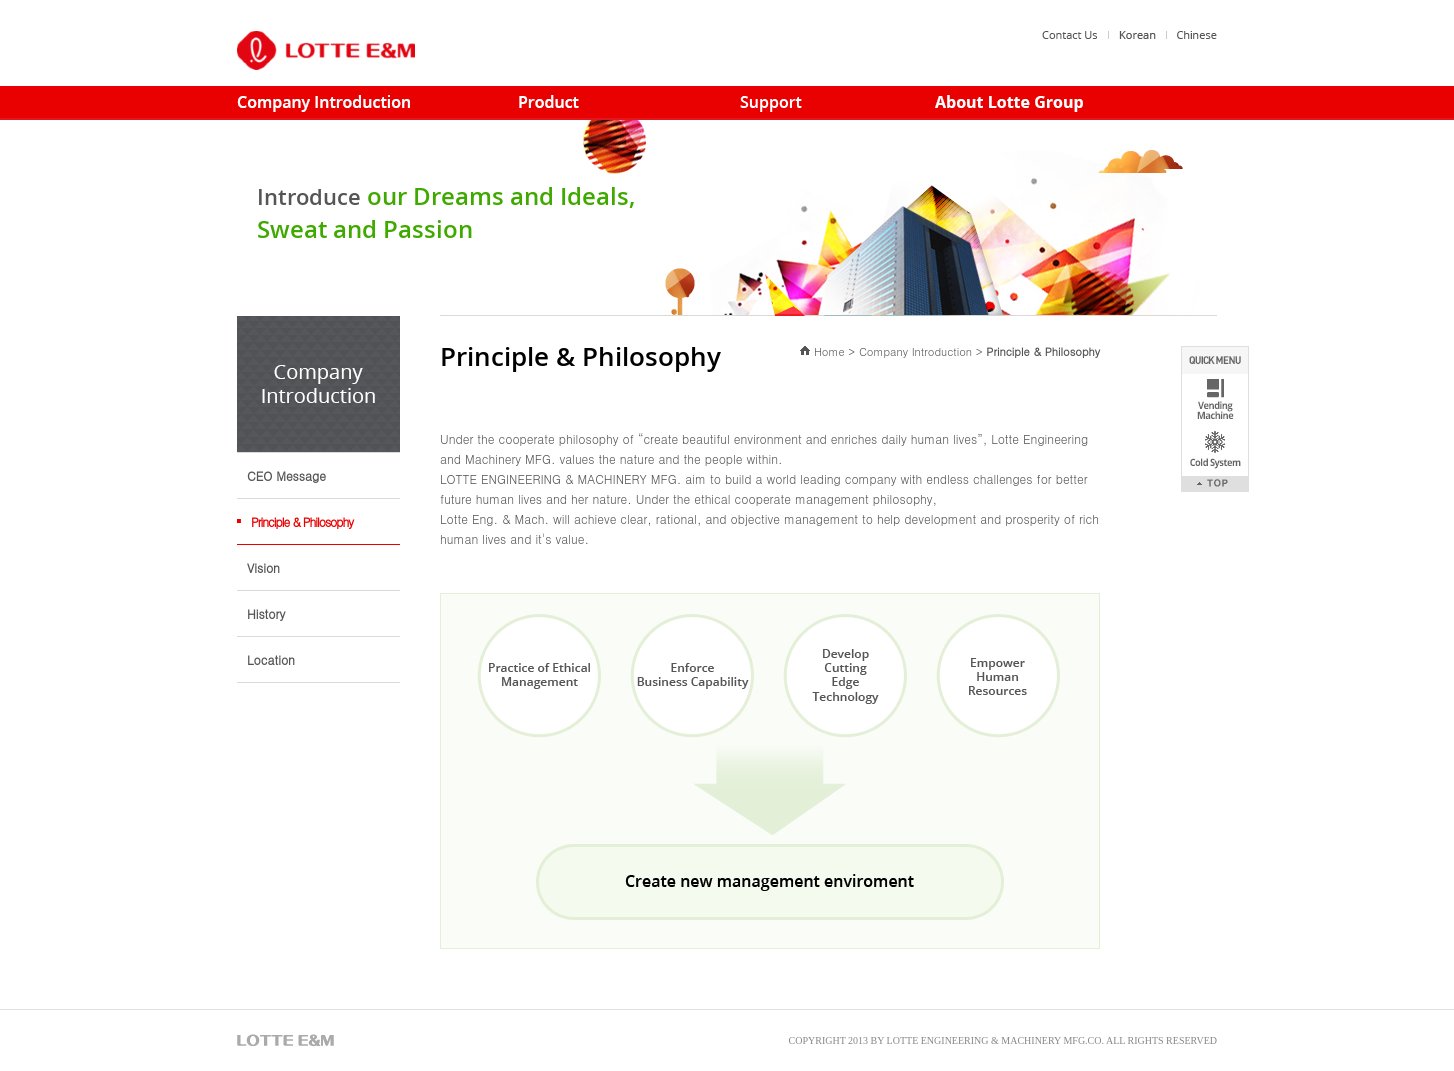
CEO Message (286, 475)
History (266, 613)
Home (829, 351)
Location (271, 659)
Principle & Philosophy (302, 521)
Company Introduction (915, 351)
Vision (263, 567)
